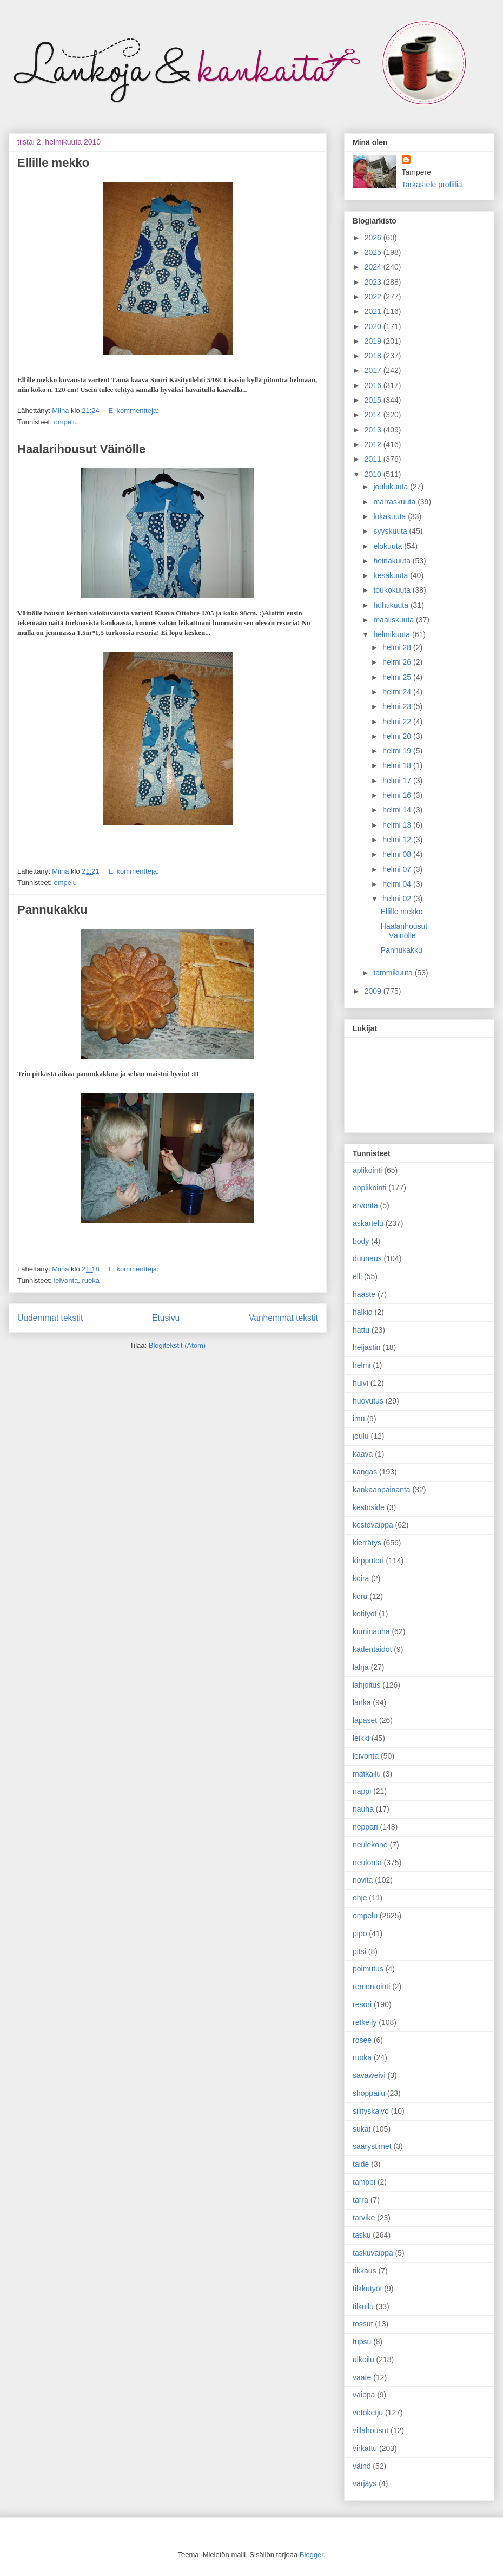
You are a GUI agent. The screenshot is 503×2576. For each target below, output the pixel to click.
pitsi (359, 1951)
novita (363, 1880)
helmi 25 (397, 677)
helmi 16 (397, 795)
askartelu (368, 1223)
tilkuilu (363, 2306)
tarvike (364, 2217)
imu (359, 1418)
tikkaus (364, 2270)
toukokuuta (392, 590)
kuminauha (371, 1631)
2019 (374, 341)
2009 (374, 991)
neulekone (370, 1844)
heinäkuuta (392, 560)
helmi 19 (397, 750)
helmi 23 (397, 706)
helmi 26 (397, 662)
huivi (360, 1383)
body (361, 1241)
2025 (374, 252)
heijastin (366, 1347)
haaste (364, 1294)
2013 (374, 429)
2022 (374, 296)
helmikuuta (392, 634)
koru (360, 1596)
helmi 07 (397, 869)
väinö (361, 2466)
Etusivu (166, 1317)
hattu (361, 1330)
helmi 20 (397, 736)
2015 (374, 400)
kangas (365, 1471)
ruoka (91, 1280)
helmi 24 (397, 691)
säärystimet (372, 2146)
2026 (374, 237)
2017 (374, 370)
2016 (374, 385)
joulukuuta (391, 486)
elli (357, 1276)
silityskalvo (371, 2111)
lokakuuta (390, 516)
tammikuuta (393, 972)
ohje (360, 1897)
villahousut (370, 2430)
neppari (365, 1827)
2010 (374, 474)
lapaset (365, 1720)
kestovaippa (373, 1524)
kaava (363, 1454)
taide (361, 2164)
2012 (374, 444)
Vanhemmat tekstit (283, 1317)
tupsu (362, 2341)
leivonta (66, 1280)
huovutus (368, 1401)
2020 (374, 326)
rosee (362, 2040)
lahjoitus (366, 1685)
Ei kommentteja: (133, 411)
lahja (361, 1667)
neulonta (367, 1862)
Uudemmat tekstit (50, 1317)
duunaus (367, 1258)
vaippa (364, 2394)
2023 (374, 282)
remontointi (371, 1986)
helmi (361, 1365)
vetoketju (368, 2412)
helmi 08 (397, 854)
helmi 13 (397, 825)
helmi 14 (397, 809)
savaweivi (369, 2075)
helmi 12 (397, 839)
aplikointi (367, 1170)
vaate (362, 2377)
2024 (374, 267)
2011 (374, 459)
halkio (363, 1312)
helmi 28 (397, 647)
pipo (360, 1933)
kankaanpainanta (382, 1489)
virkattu (365, 2448)
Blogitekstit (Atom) (177, 1345)
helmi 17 (397, 780)
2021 (374, 311)
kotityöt (364, 1613)
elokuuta (388, 546)
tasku (361, 2235)
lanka (361, 1702)
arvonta (365, 1205)
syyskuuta (391, 531)
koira (361, 1578)
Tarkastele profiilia (432, 184)
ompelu (65, 422)
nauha (363, 1809)
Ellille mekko (53, 162)
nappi (362, 1791)
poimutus (368, 1968)
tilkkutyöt (367, 2288)
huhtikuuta (392, 605)
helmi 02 (397, 898)
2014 (374, 414)
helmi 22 (397, 721)
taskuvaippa (373, 2253)
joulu (361, 1436)
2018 (374, 355)
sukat (361, 2129)
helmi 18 (397, 765)
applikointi (369, 1187)
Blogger (311, 2555)
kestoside (369, 1507)
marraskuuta (395, 501)
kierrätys (367, 1542)
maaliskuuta (394, 619)
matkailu (367, 1773)
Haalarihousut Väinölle (81, 449)
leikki (361, 1738)
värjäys (364, 2483)
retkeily (364, 2022)
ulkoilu (363, 2359)
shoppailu (369, 2093)
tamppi (364, 2182)
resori (362, 2004)
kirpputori (368, 1560)
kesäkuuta (391, 575)
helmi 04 (397, 884)
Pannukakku (52, 909)
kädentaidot (372, 1649)
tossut (363, 2323)
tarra (360, 2199)
